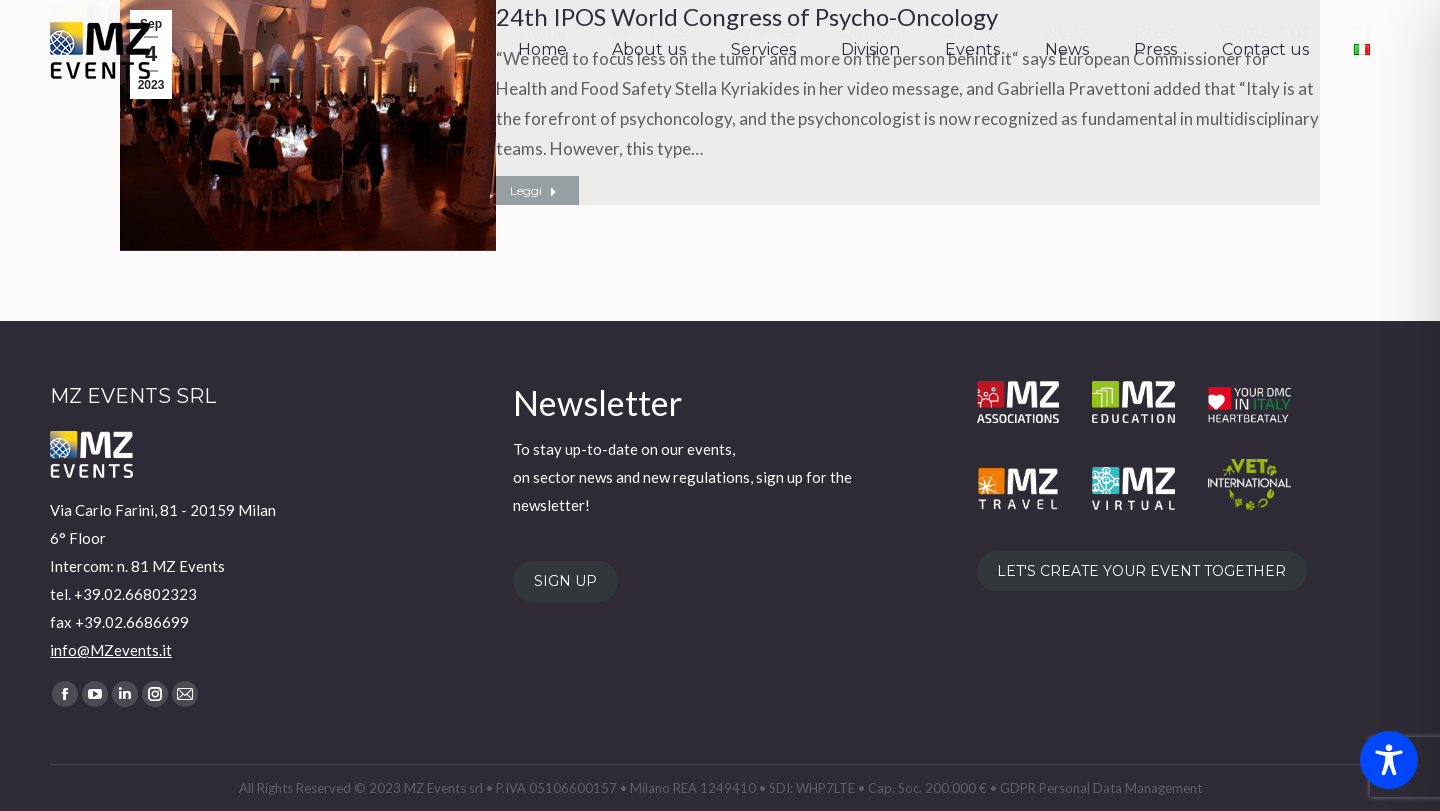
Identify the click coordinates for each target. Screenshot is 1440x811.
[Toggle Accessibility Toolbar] (1389, 760)
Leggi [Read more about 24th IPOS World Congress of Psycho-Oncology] (533, 190)
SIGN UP (565, 582)
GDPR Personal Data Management (1101, 788)
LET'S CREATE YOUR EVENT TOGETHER (1141, 571)
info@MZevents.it (111, 650)
